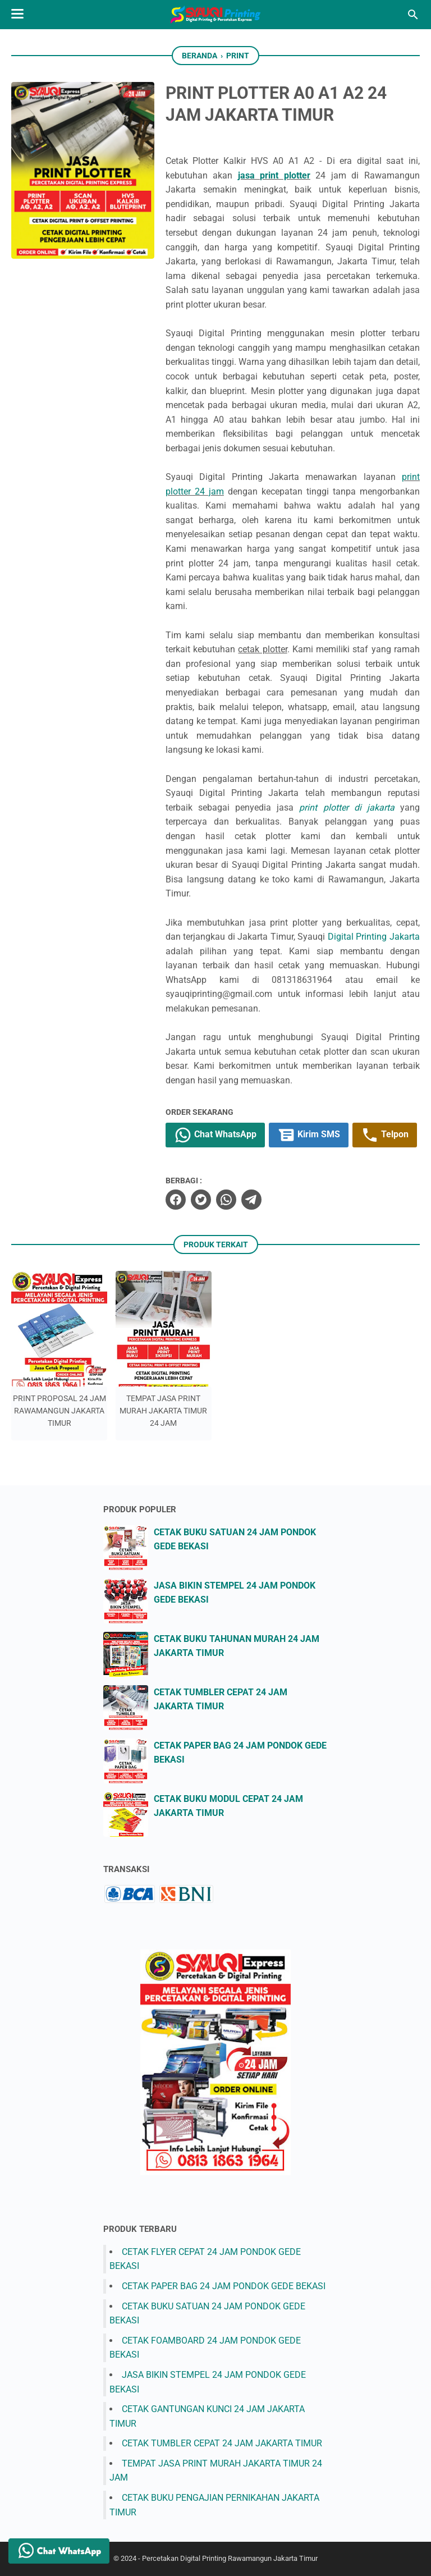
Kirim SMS (308, 1135)
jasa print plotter (274, 175)
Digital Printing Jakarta (374, 936)
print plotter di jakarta (346, 807)
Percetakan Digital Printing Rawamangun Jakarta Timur (230, 2558)
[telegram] (251, 1199)
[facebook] (176, 1199)
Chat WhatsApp (215, 1135)
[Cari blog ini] (413, 14)
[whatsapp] (226, 1199)
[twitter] (201, 1199)
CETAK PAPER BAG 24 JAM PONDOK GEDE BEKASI (223, 2286)
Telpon (385, 1135)
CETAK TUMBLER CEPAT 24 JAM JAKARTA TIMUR (222, 2443)
